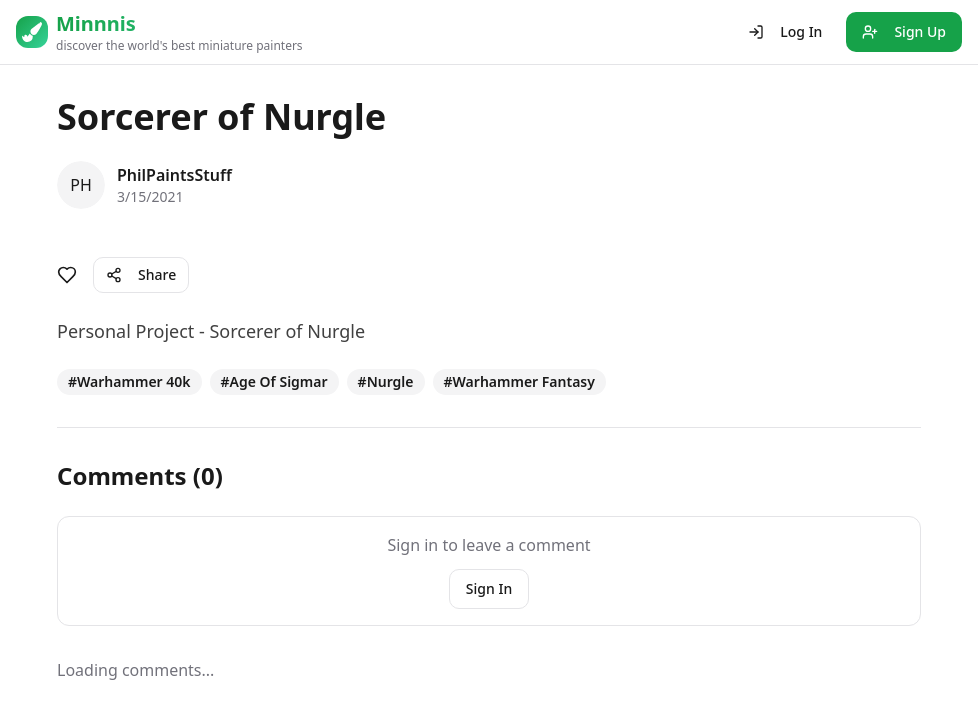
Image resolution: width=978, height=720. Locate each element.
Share (141, 274)
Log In (785, 31)
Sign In (489, 588)
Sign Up (904, 31)
